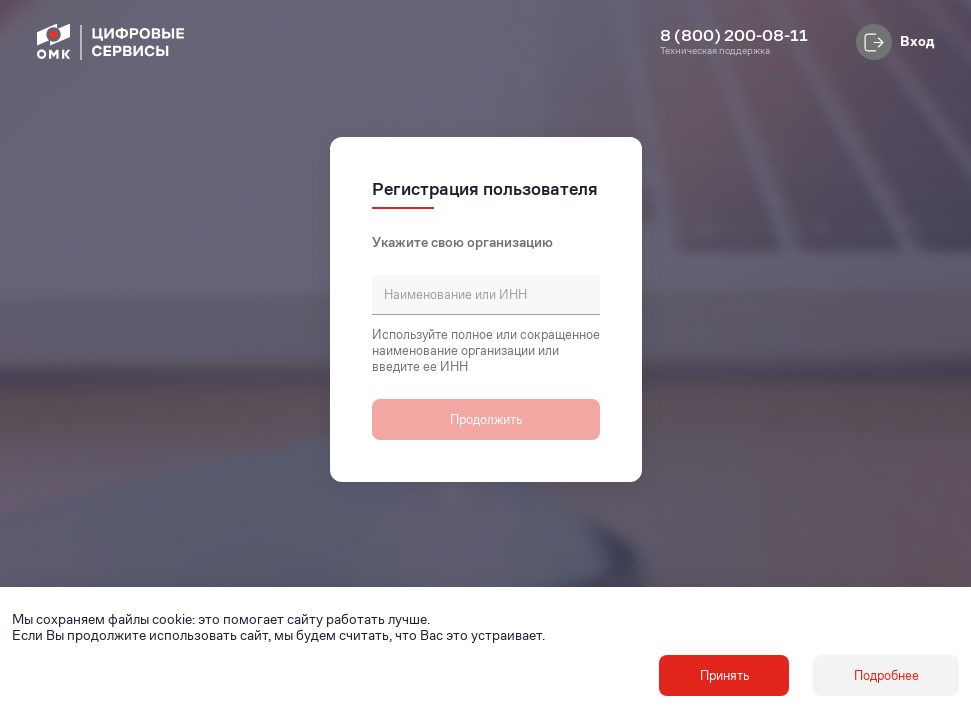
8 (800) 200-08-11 (734, 36)
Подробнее (886, 675)
